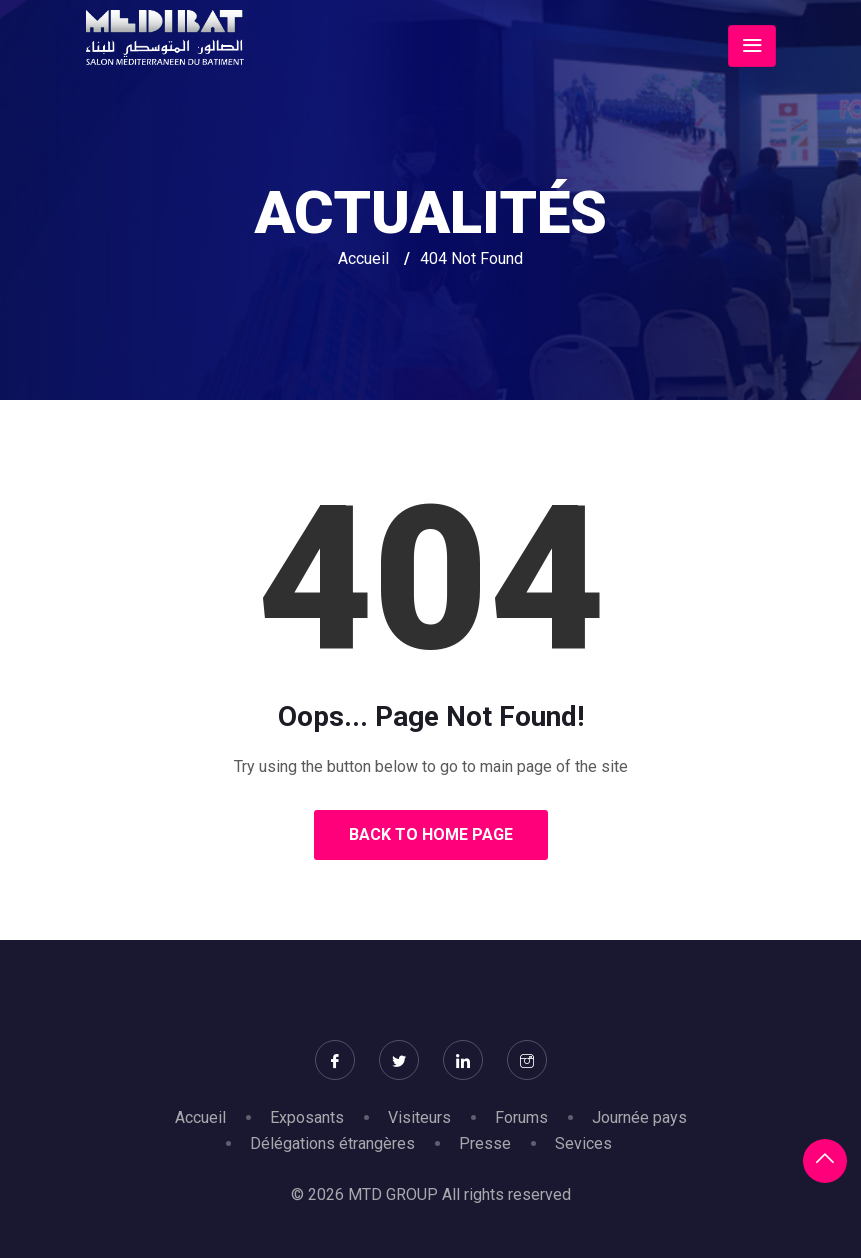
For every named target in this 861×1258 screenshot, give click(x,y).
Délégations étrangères (332, 1143)
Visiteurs (419, 1117)
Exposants (307, 1117)
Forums (521, 1117)
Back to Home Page (431, 834)
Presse (485, 1143)
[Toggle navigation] (752, 46)
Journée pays (639, 1117)
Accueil (363, 258)
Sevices (583, 1143)
